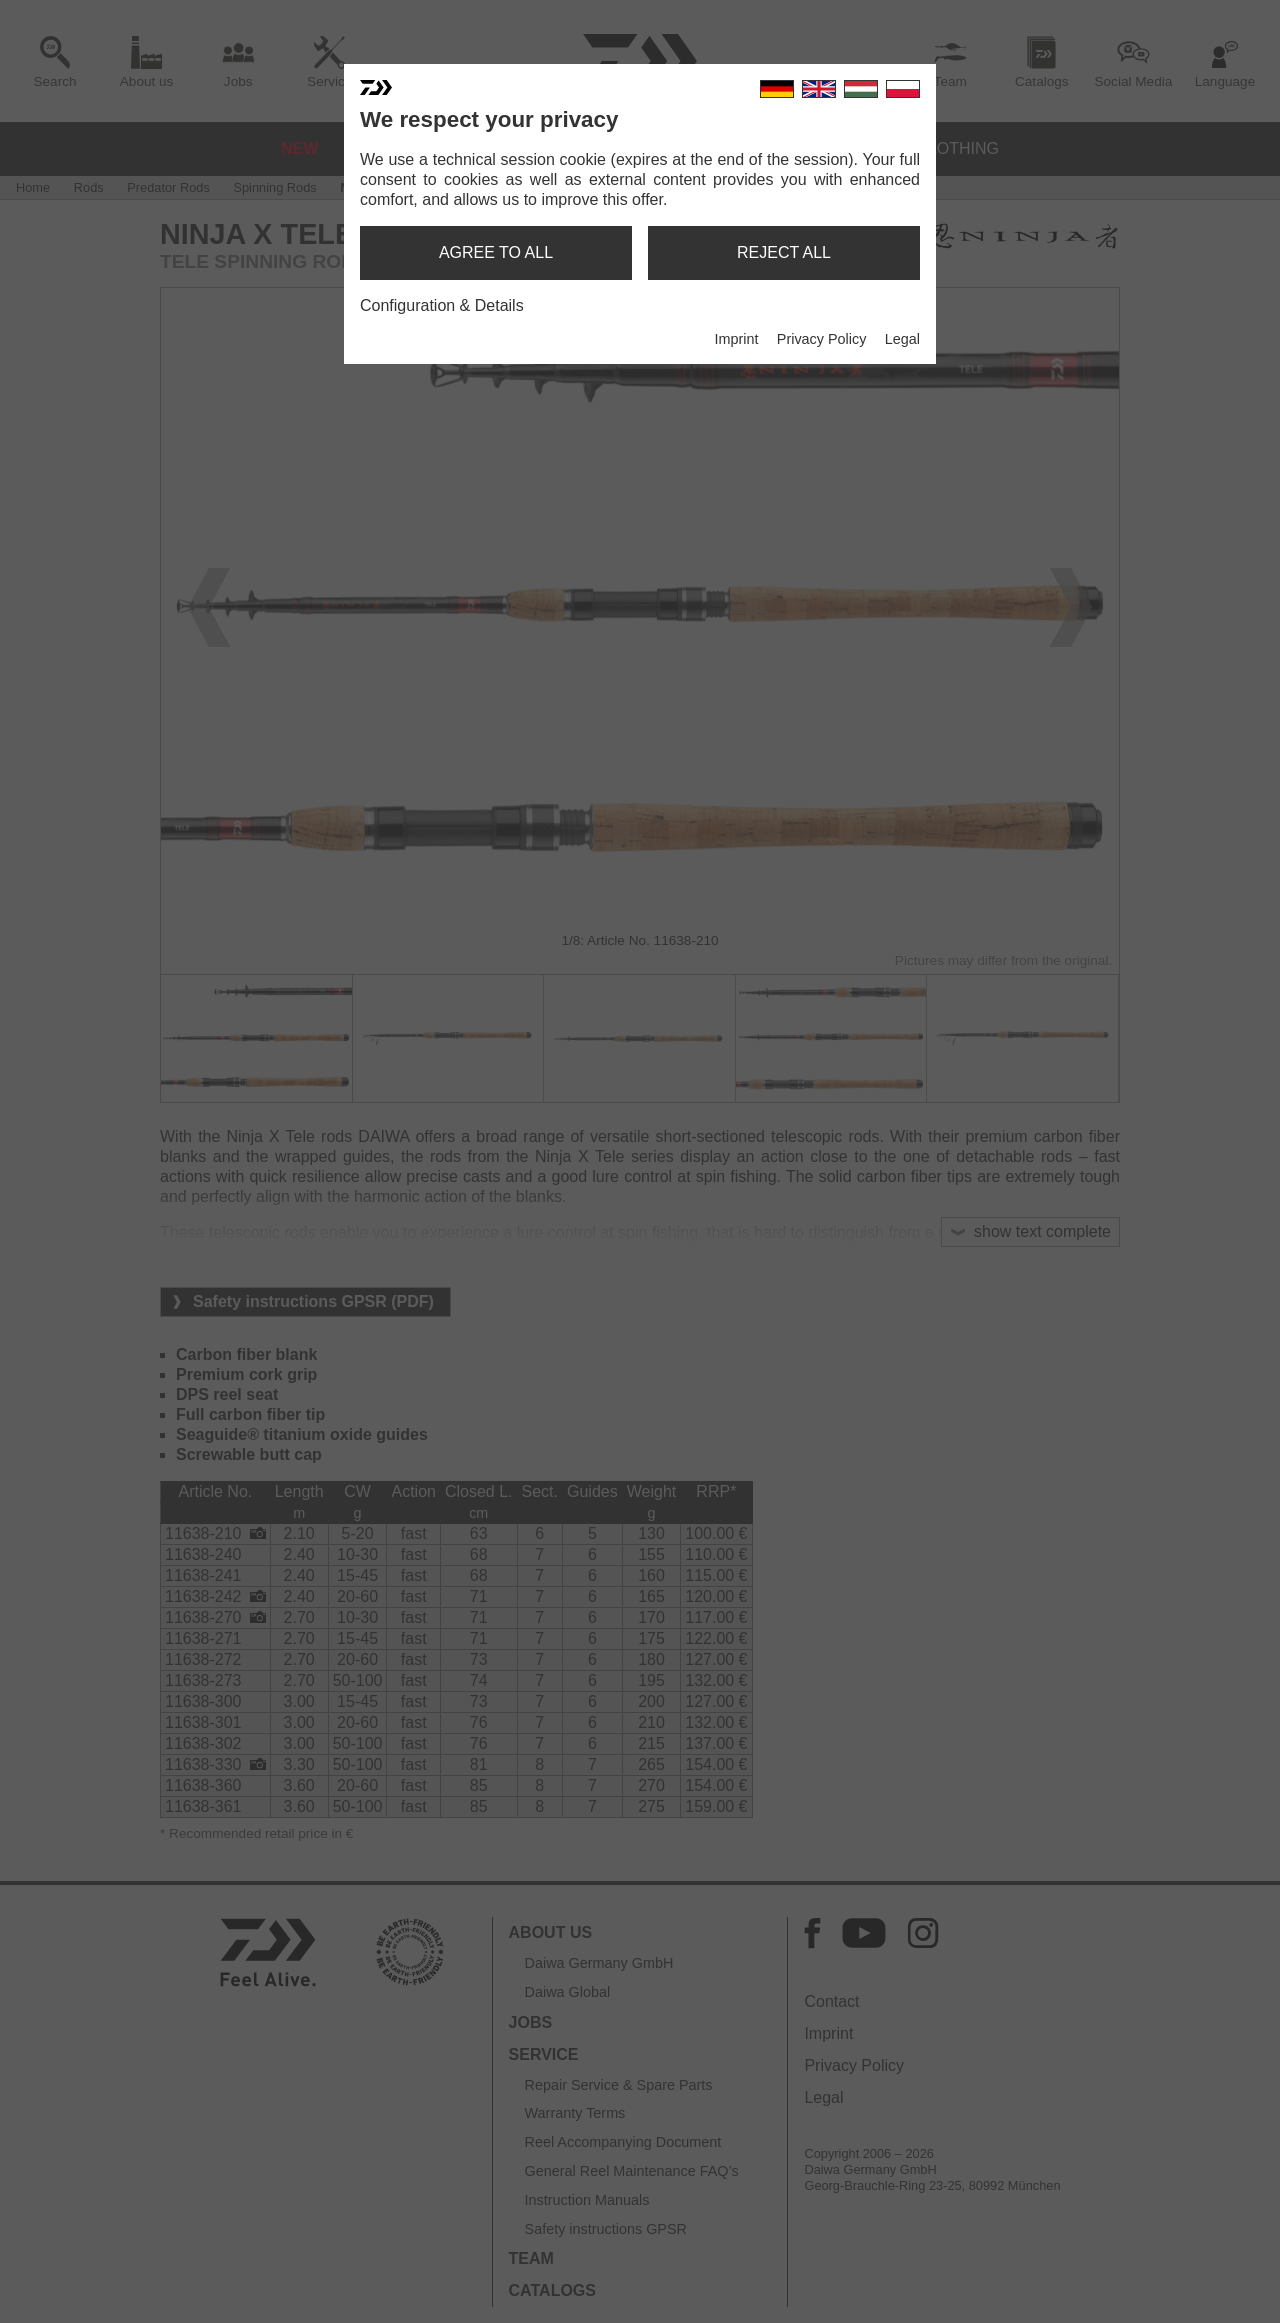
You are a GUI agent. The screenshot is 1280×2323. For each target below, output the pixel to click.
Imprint (736, 339)
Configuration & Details (442, 305)
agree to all (496, 252)
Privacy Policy (822, 339)
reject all (784, 252)
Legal (902, 339)
